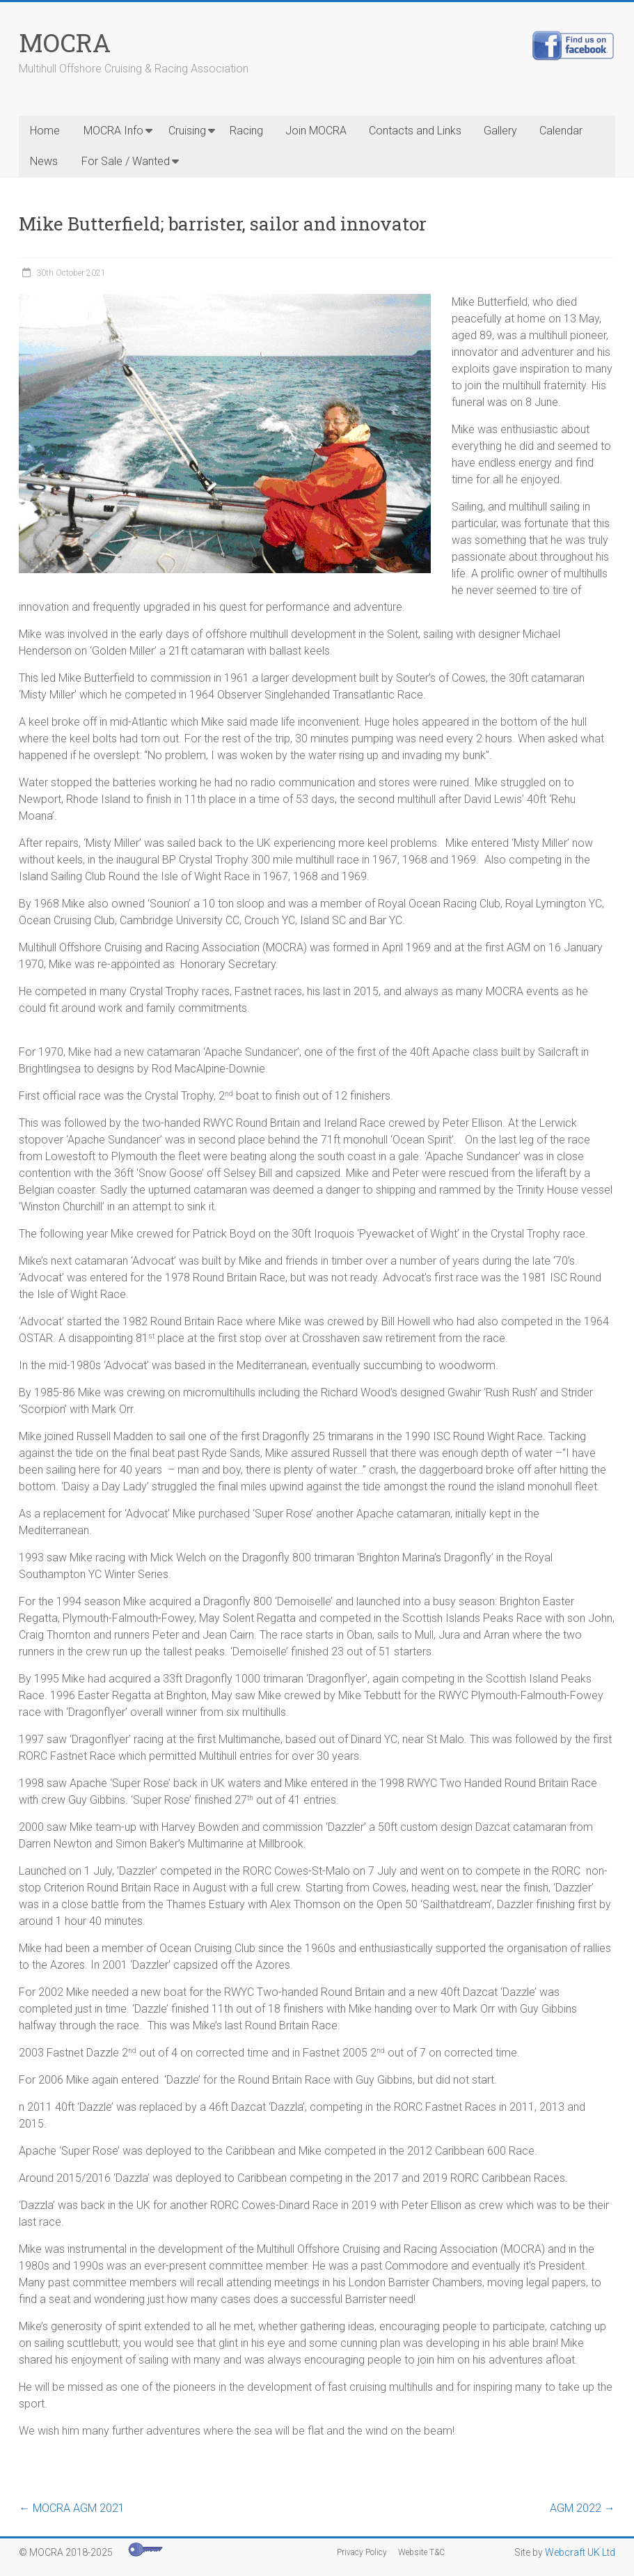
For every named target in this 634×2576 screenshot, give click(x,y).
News (44, 161)
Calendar (561, 130)
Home (45, 130)
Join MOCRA (316, 130)
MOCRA (65, 42)
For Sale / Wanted (125, 161)
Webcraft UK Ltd (580, 2552)
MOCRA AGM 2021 (72, 2508)
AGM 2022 (582, 2508)
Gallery (500, 130)
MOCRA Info (113, 130)
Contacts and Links (415, 130)
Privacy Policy (362, 2552)
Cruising (187, 130)
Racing (246, 130)
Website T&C (421, 2552)
